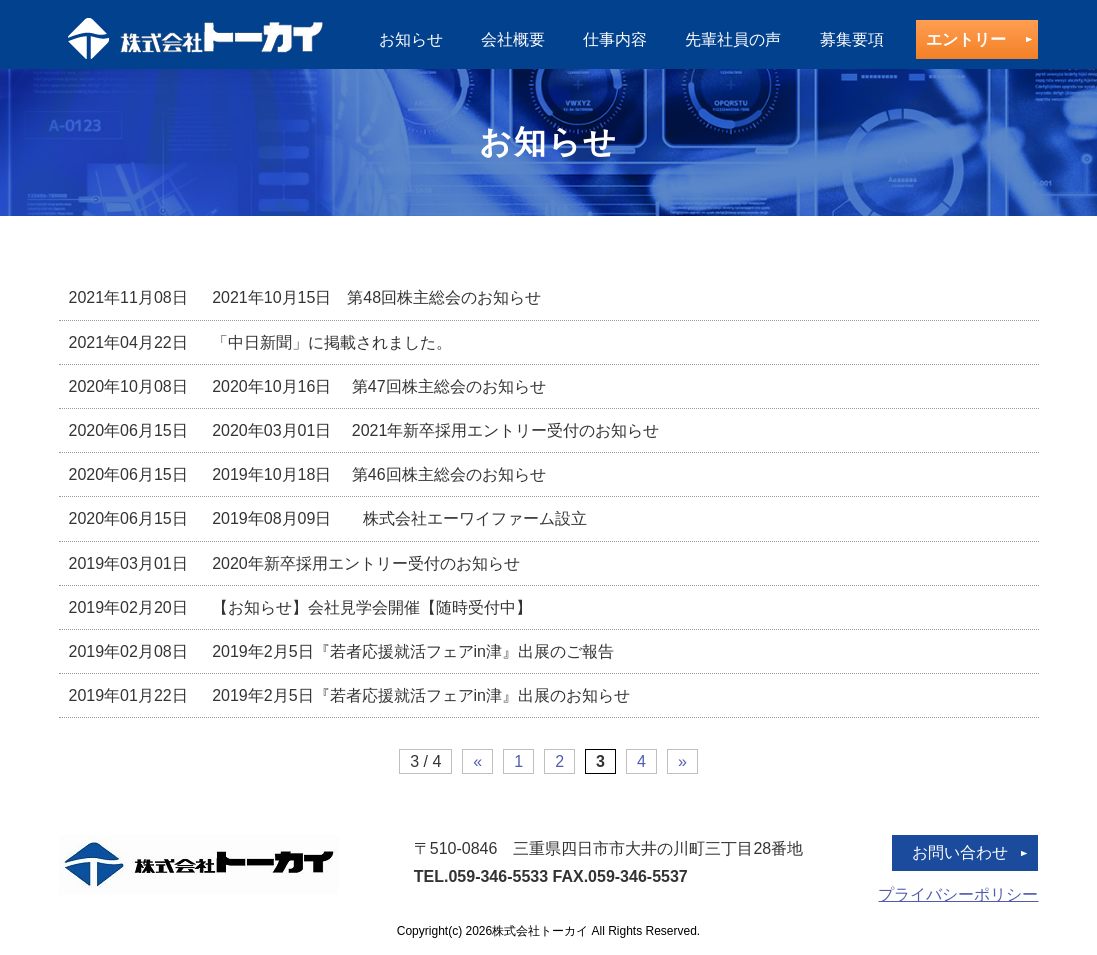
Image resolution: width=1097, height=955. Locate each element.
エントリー (966, 39)
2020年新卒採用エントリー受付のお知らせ (294, 563)
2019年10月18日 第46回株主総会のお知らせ (307, 474)
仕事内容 (615, 39)
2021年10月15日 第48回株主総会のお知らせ (313, 297)
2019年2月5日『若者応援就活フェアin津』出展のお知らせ (349, 695)
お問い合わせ (960, 852)
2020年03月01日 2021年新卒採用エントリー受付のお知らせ (364, 430)
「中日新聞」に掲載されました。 (261, 342)
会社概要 (513, 39)
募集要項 (852, 39)
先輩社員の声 (733, 39)
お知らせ (411, 39)
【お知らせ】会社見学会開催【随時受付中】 (301, 607)
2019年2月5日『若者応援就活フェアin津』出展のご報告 (341, 651)
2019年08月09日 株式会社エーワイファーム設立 (328, 518)
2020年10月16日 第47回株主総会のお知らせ (307, 386)
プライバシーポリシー (958, 894)
